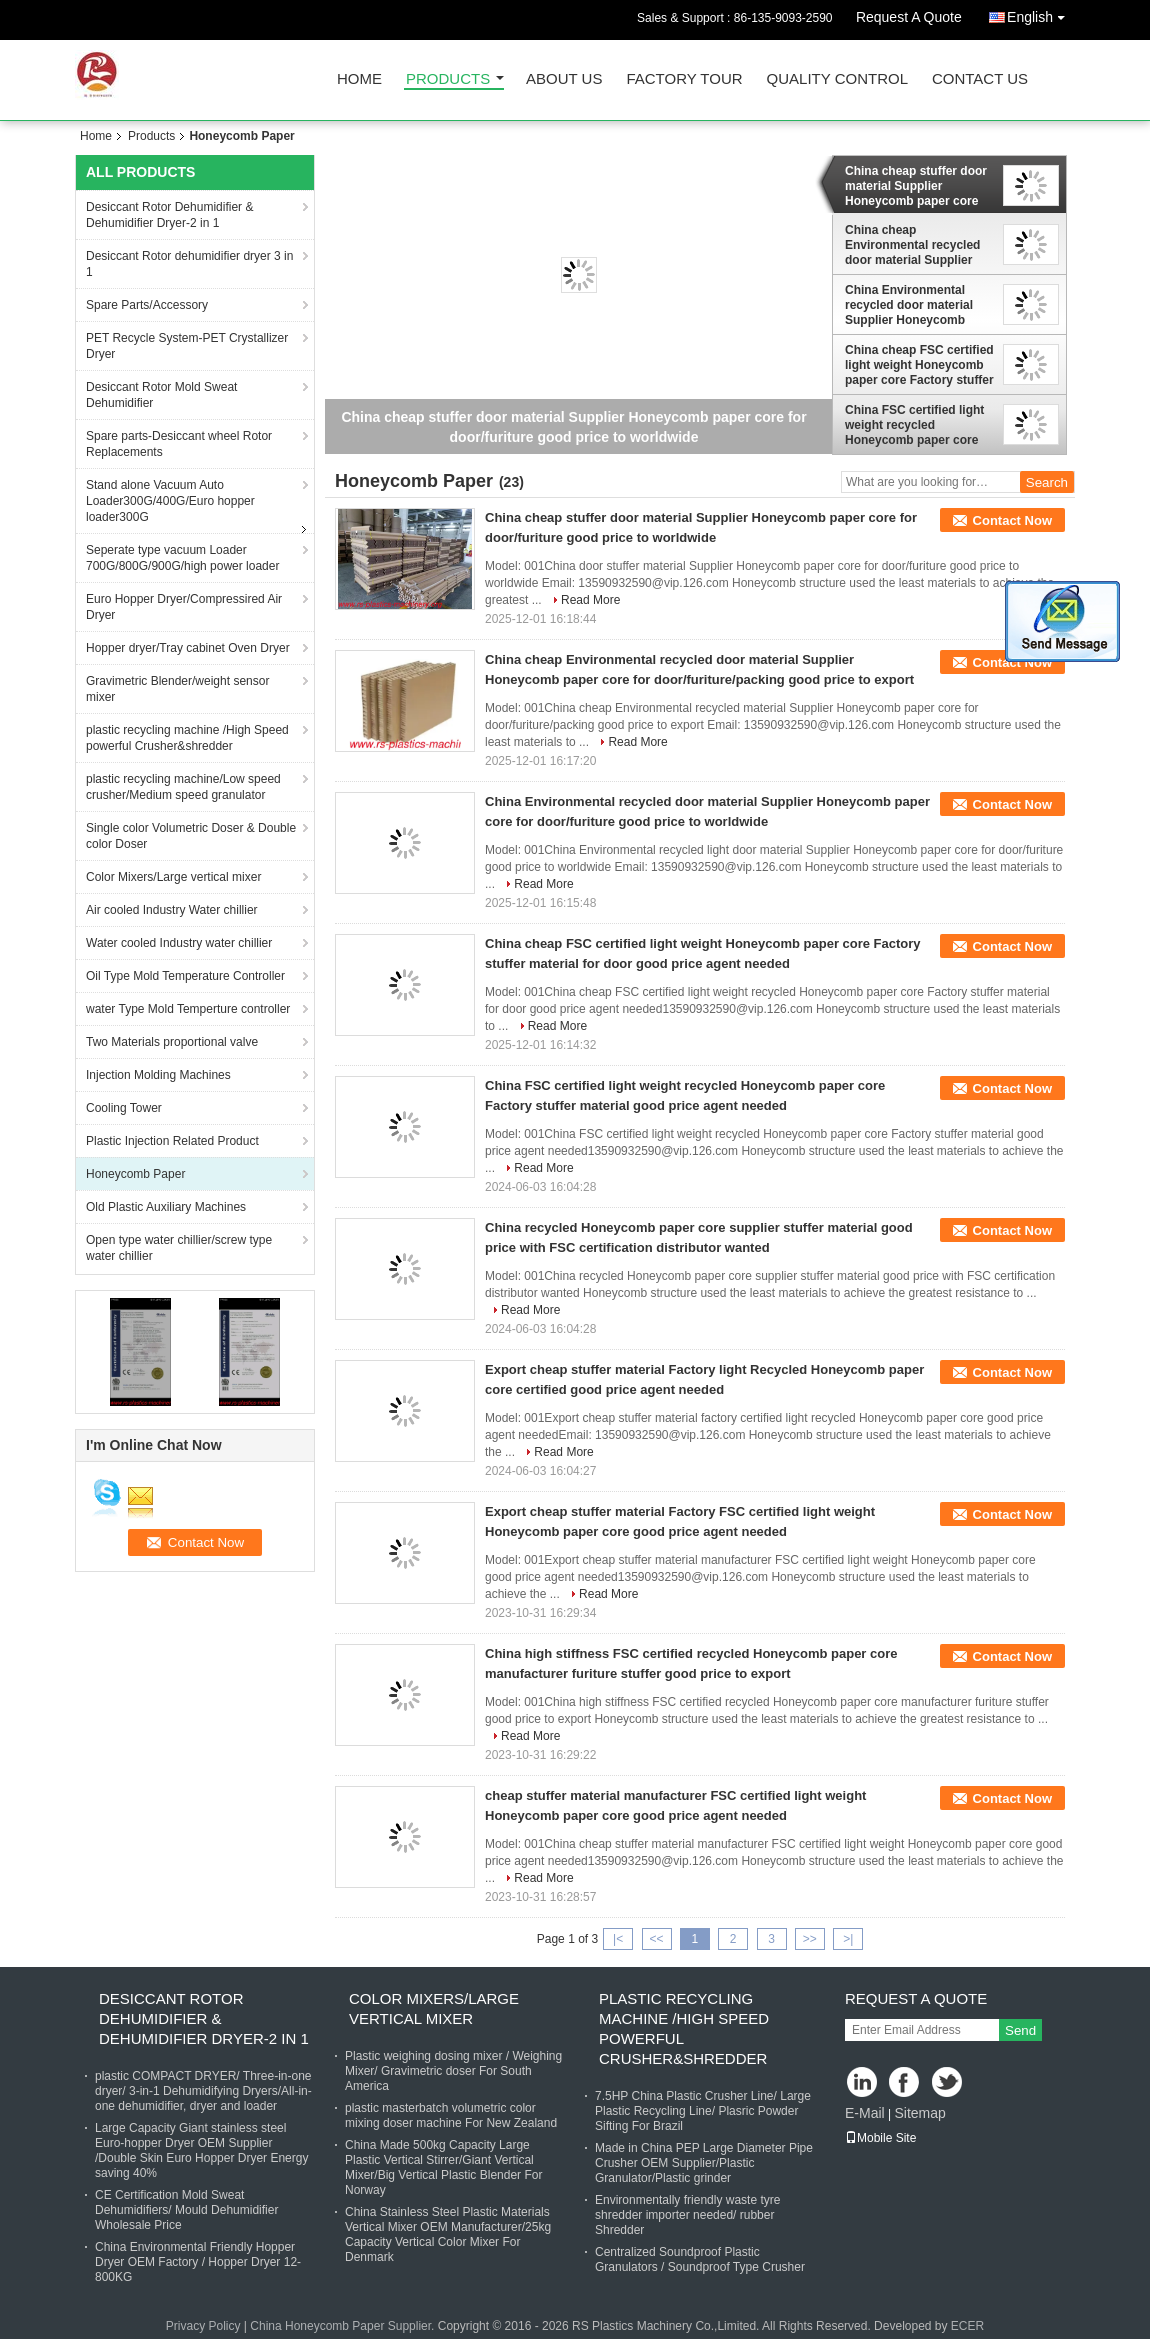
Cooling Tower (124, 1108)
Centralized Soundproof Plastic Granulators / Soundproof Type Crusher (700, 2259)
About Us (564, 79)
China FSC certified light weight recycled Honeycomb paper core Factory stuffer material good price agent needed (916, 425)
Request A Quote (909, 17)
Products (448, 79)
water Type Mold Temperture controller (188, 1009)
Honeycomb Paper (135, 1174)
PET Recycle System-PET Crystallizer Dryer (187, 346)
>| (848, 1939)
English (1041, 13)
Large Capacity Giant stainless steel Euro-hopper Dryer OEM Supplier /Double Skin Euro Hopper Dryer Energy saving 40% (201, 2150)
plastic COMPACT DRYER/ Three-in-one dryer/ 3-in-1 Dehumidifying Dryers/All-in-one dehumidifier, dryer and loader (203, 2091)
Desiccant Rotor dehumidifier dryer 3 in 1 (189, 264)
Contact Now (1012, 520)
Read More (590, 600)
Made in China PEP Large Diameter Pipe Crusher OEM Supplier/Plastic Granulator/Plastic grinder (704, 2163)
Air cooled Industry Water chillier (172, 910)
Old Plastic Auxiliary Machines (166, 1207)
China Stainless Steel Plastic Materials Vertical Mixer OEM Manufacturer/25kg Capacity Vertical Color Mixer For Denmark (448, 2234)
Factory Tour (684, 79)
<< (656, 1939)
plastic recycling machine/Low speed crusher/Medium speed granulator (183, 787)
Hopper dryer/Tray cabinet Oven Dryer (188, 648)
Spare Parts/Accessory (147, 305)
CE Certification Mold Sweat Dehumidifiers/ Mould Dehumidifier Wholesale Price (186, 2210)
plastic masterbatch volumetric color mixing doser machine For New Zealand (451, 2115)
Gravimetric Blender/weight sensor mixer (177, 689)
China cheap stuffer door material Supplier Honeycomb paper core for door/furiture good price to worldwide (916, 186)
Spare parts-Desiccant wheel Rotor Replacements (179, 444)
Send (1020, 2030)
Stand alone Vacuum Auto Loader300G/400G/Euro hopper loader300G (170, 501)
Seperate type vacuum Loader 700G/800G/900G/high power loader (182, 558)
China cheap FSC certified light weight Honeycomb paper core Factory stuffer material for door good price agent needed (919, 365)
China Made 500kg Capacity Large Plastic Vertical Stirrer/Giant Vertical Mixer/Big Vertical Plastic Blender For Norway (443, 2167)
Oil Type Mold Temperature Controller (185, 976)
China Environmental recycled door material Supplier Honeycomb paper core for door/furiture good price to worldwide (913, 305)
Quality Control (837, 79)
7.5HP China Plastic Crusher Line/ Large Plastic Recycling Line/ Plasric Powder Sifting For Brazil (703, 2111)
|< (618, 1939)
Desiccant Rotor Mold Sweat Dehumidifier (161, 395)
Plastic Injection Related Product (172, 1141)
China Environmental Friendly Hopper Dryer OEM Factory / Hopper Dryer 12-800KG (198, 2262)
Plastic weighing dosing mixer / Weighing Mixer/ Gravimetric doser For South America (453, 2071)
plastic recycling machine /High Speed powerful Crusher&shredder (187, 738)
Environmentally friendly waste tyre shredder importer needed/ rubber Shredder (687, 2215)
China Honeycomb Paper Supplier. (343, 2326)
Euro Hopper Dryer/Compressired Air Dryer (184, 607)
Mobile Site (880, 2138)
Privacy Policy (203, 2326)
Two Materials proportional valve (172, 1042)
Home (359, 79)
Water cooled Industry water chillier (179, 943)
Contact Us (980, 79)
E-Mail (865, 2113)
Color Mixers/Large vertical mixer (173, 877)
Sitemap (919, 2113)
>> (810, 1939)
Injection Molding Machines (158, 1075)
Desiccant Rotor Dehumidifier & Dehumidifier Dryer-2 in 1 (169, 215)
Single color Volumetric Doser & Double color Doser (191, 836)
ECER (967, 2326)
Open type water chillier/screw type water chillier (179, 1248)
